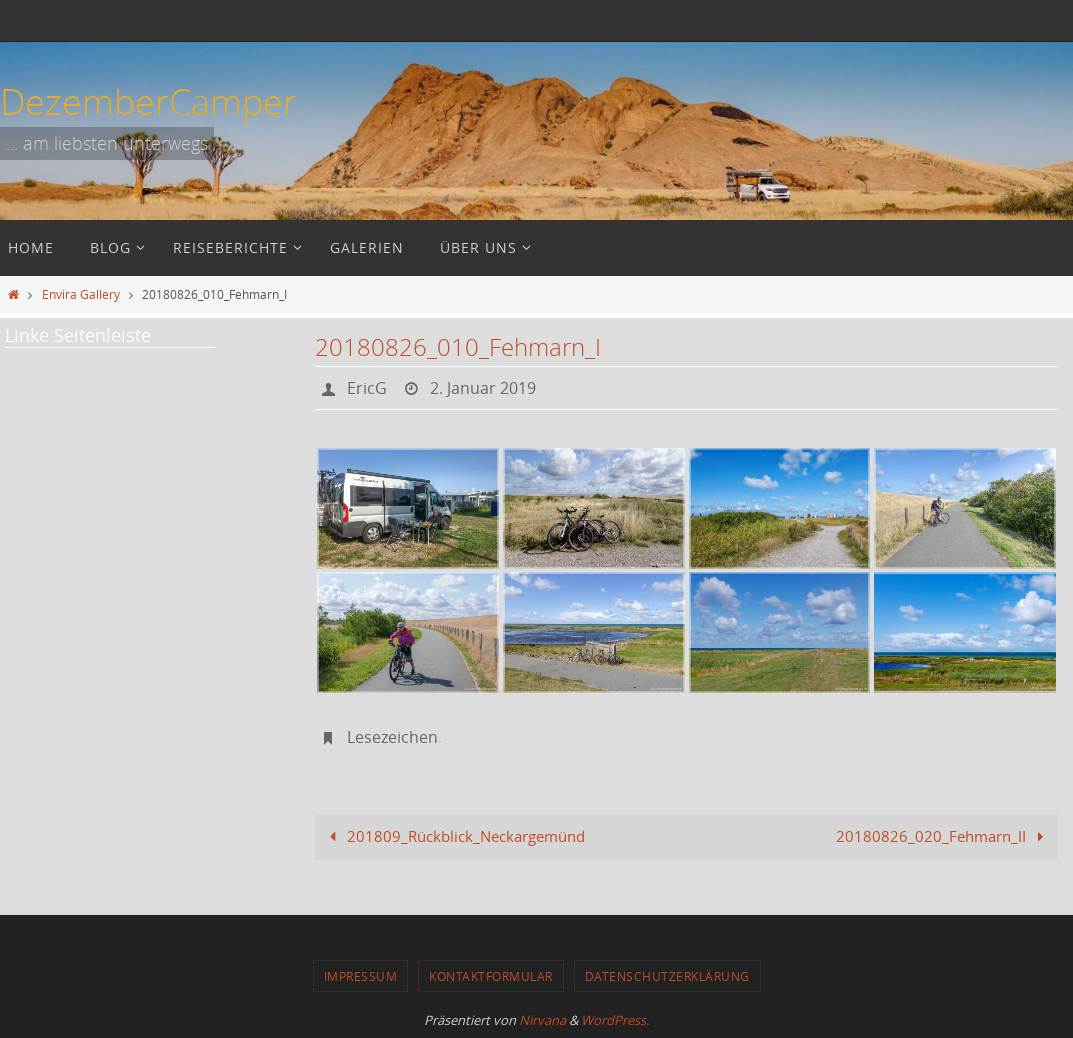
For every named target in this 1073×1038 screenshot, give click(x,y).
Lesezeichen (392, 737)
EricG (367, 388)
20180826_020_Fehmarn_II (943, 836)
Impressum (361, 976)
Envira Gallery (81, 294)
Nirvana (542, 1020)
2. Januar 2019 (483, 388)
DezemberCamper (148, 101)
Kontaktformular (491, 976)
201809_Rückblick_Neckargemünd (453, 836)
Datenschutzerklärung (667, 976)
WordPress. (615, 1020)
